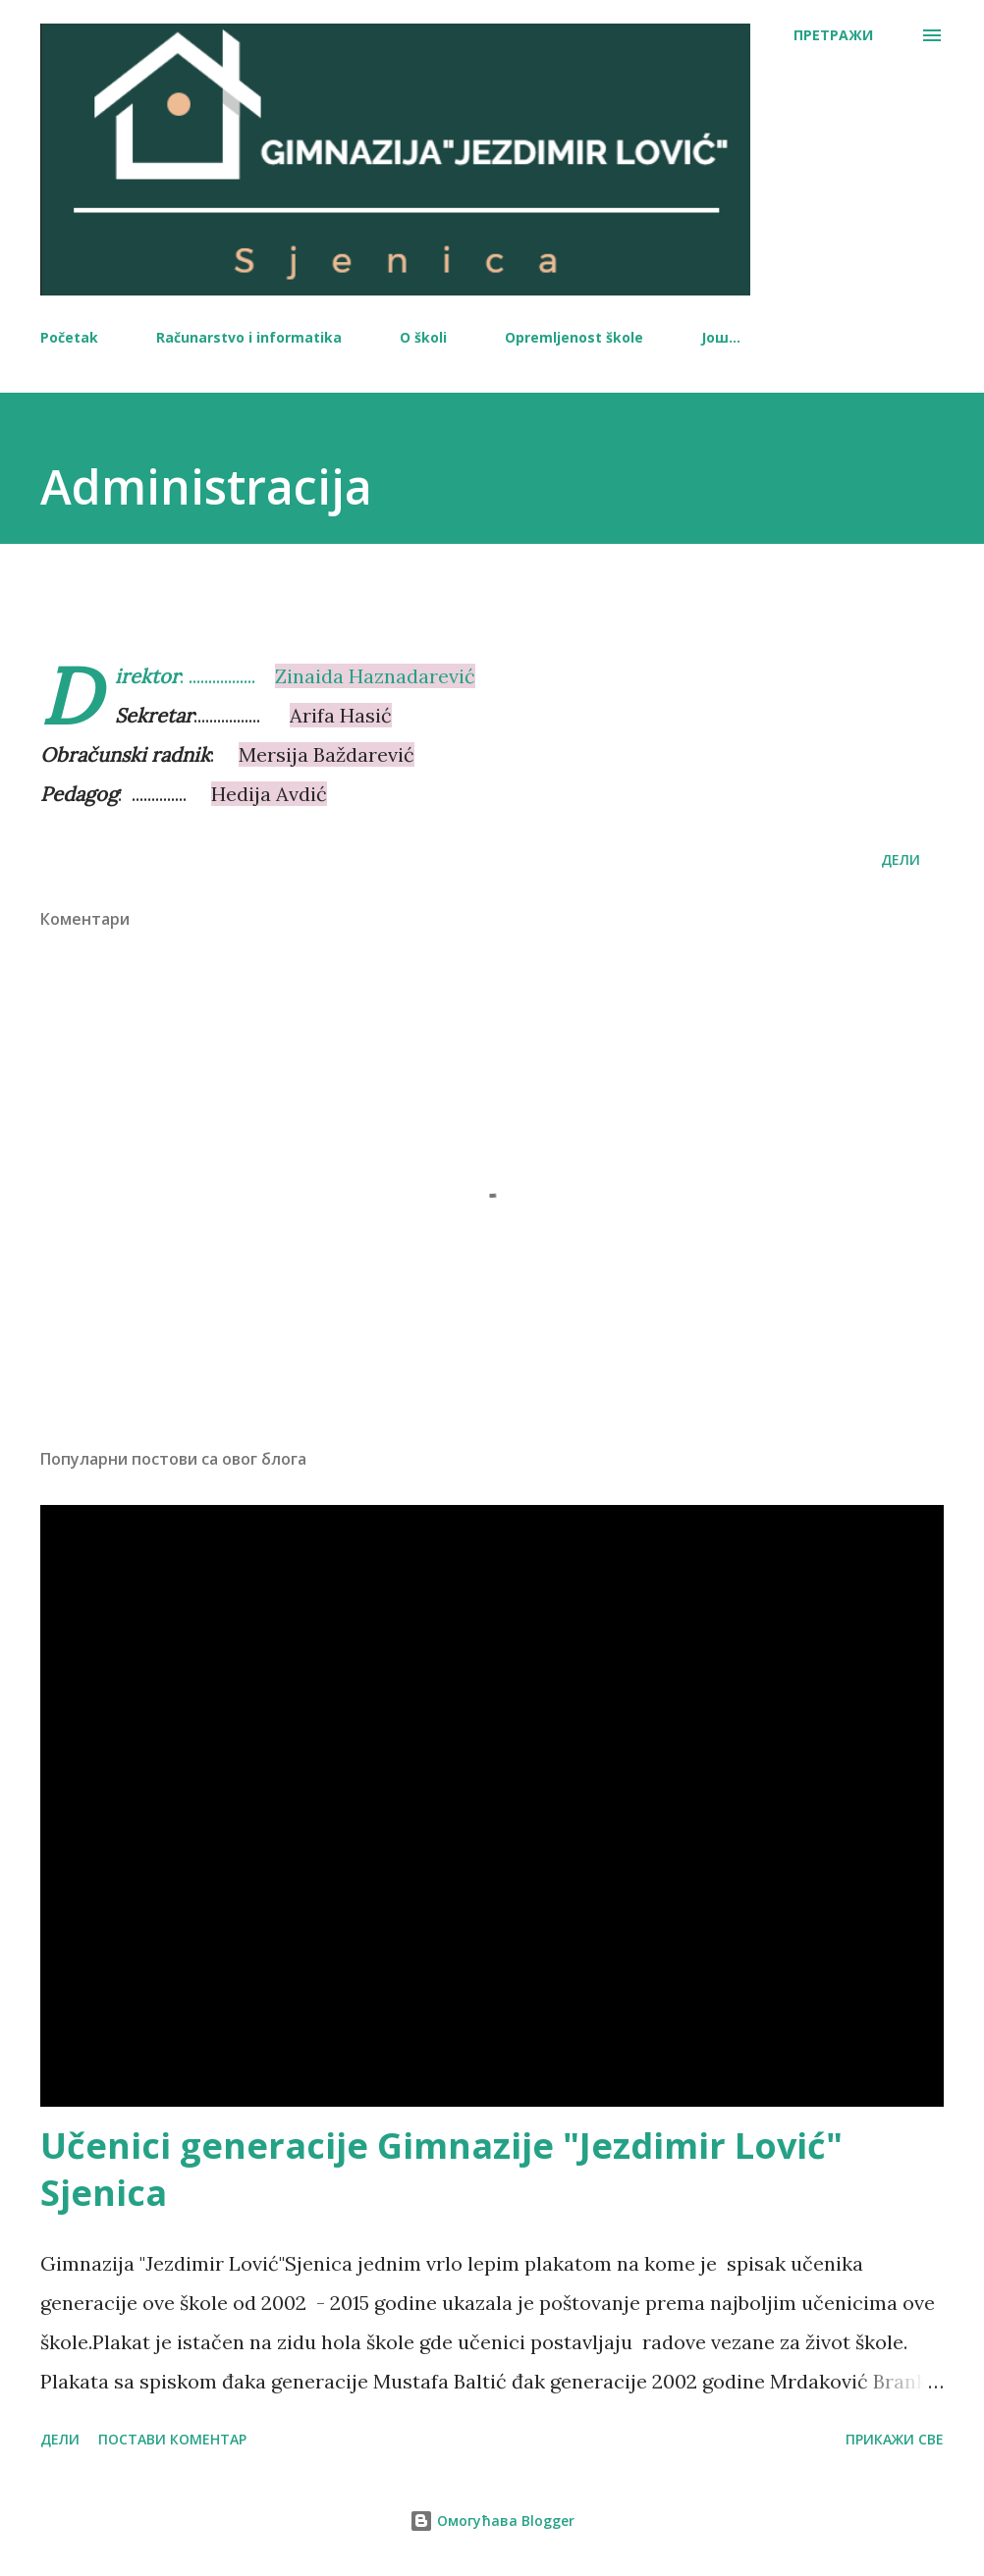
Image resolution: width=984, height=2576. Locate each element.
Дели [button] (900, 859)
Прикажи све (895, 2439)
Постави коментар (172, 2439)
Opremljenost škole (574, 337)
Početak (69, 337)
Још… (720, 337)
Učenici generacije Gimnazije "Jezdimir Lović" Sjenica (441, 2169)
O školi (423, 337)
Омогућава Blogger (492, 2520)
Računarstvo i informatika (249, 337)
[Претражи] (833, 35)
